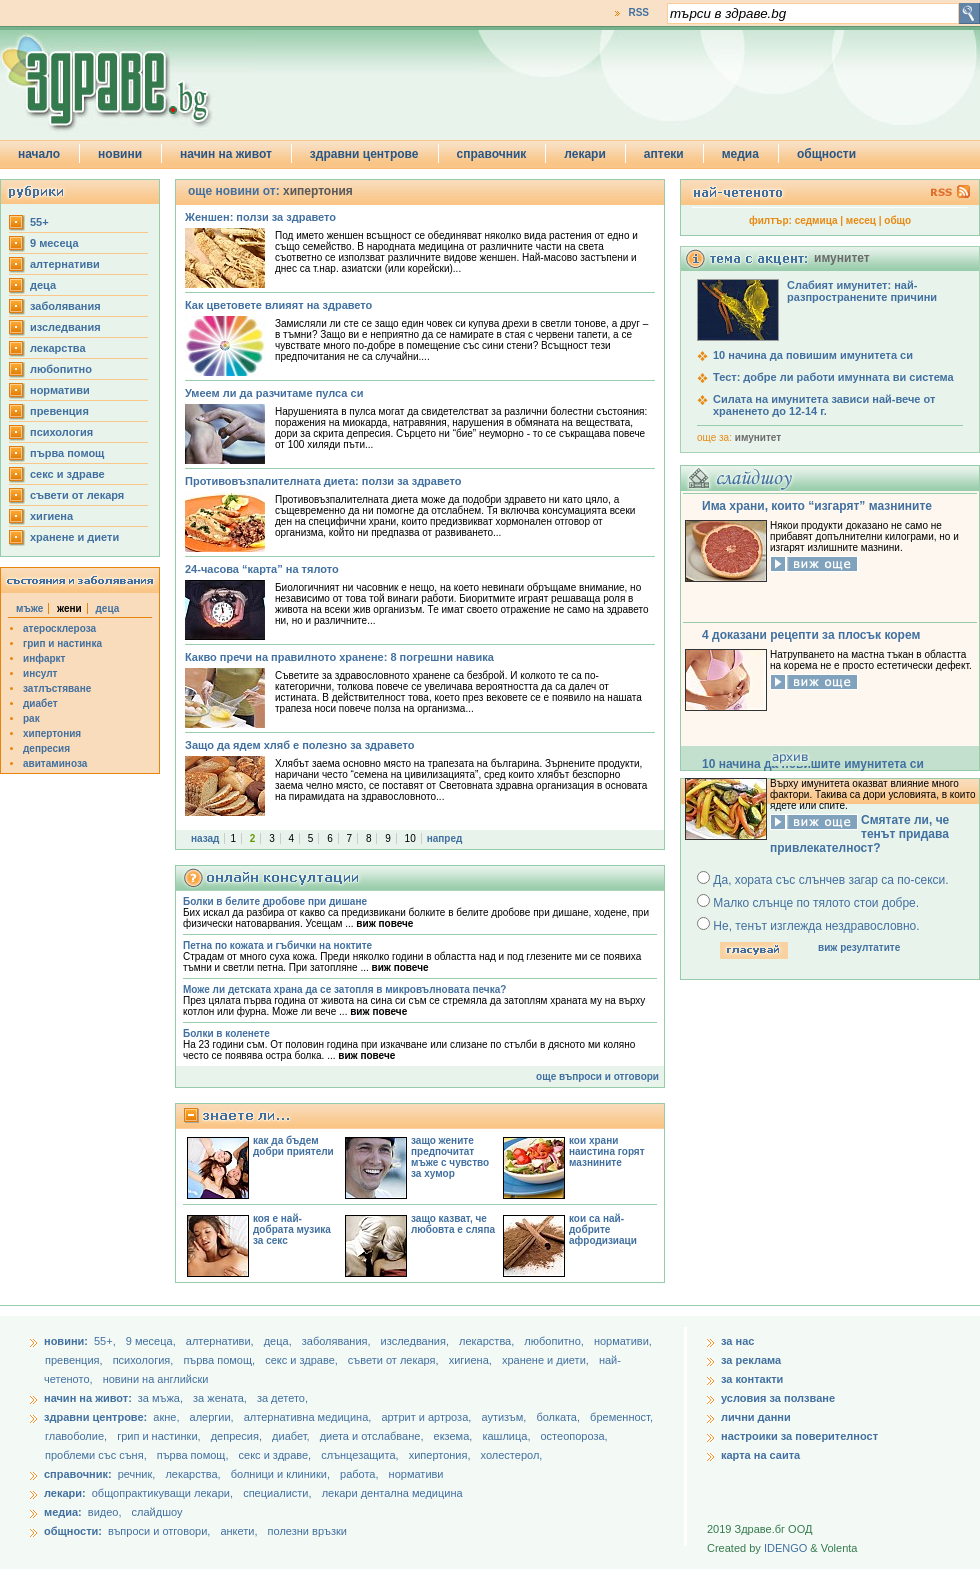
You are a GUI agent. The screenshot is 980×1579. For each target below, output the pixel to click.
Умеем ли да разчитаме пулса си (274, 393)
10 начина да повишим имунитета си (813, 355)
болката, (559, 1417)
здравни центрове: (95, 1417)
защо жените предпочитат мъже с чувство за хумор (450, 1157)
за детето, (282, 1398)
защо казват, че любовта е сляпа (453, 1224)
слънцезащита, (361, 1455)
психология (61, 432)
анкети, (238, 1531)
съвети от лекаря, (395, 1360)
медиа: (63, 1512)
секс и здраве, (303, 1360)
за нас (737, 1341)
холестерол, (512, 1455)
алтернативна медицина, (309, 1417)
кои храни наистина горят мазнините (607, 1151)
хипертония (52, 733)
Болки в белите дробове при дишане (275, 901)
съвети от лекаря (77, 495)
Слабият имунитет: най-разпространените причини (862, 291)
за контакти (752, 1379)
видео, (105, 1512)
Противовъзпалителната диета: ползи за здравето (323, 481)
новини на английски (156, 1379)
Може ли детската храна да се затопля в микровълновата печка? (344, 989)
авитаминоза (55, 763)
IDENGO (785, 1548)
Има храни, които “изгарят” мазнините (817, 506)
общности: (73, 1531)
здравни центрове (364, 154)
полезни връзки (307, 1531)
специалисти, (277, 1493)
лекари (585, 154)
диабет (40, 703)
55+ (39, 222)
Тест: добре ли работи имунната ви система (833, 377)
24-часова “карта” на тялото (262, 569)
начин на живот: (88, 1398)
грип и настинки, (160, 1436)
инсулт (40, 673)
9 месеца (54, 243)
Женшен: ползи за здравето (260, 217)
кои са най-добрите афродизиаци (603, 1229)
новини (120, 154)
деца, (279, 1341)
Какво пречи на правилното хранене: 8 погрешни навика (339, 657)
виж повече (384, 923)
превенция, (75, 1360)
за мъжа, (160, 1398)
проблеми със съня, (97, 1455)
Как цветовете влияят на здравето (278, 305)
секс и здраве (67, 474)
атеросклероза (59, 628)
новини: (66, 1341)
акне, (167, 1417)
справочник (492, 154)
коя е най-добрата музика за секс (292, 1229)
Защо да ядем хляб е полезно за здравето (299, 745)
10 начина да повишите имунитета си (813, 764)
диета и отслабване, (373, 1436)
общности (826, 154)
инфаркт (44, 658)
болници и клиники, (280, 1474)
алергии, (213, 1417)
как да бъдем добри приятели (293, 1146)
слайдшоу (157, 1512)
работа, (359, 1474)
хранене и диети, (547, 1360)
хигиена (51, 516)
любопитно (61, 369)
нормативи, (623, 1341)
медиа (740, 154)
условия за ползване (778, 1398)
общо (897, 220)
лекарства (58, 348)
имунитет (758, 437)
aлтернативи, (221, 1341)
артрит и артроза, (427, 1417)
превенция (59, 411)
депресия (46, 748)
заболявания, (338, 1341)
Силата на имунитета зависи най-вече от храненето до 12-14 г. (824, 405)
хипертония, (441, 1455)
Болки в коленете (226, 1033)
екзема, (455, 1436)
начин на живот (226, 154)
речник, (137, 1474)
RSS (638, 12)
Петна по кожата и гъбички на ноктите (277, 945)
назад (205, 838)
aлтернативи (65, 264)
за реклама (751, 1360)
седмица (816, 220)
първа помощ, (220, 1360)
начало (39, 154)
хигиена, (472, 1360)
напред (445, 838)
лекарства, (488, 1341)
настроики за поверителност (799, 1436)
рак (31, 718)
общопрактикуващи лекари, (162, 1493)
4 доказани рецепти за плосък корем (811, 635)
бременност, (621, 1417)
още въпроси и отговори (597, 1076)
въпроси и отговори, (159, 1531)
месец (861, 220)
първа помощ (67, 453)
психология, (145, 1360)
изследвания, (416, 1341)
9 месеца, (152, 1341)
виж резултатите (859, 947)
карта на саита (760, 1455)
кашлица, (507, 1436)
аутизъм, (505, 1417)
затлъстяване (57, 688)
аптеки (664, 154)
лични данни (756, 1417)
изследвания (65, 327)
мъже (29, 608)
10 (410, 838)
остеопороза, (574, 1436)
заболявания (65, 306)
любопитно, (555, 1341)
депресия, (238, 1436)
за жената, (220, 1398)
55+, (106, 1341)
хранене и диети (74, 537)
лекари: (65, 1493)
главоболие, (77, 1436)
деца (43, 285)
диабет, (292, 1436)
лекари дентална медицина (392, 1493)
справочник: (78, 1474)
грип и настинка (62, 643)
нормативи (60, 390)
